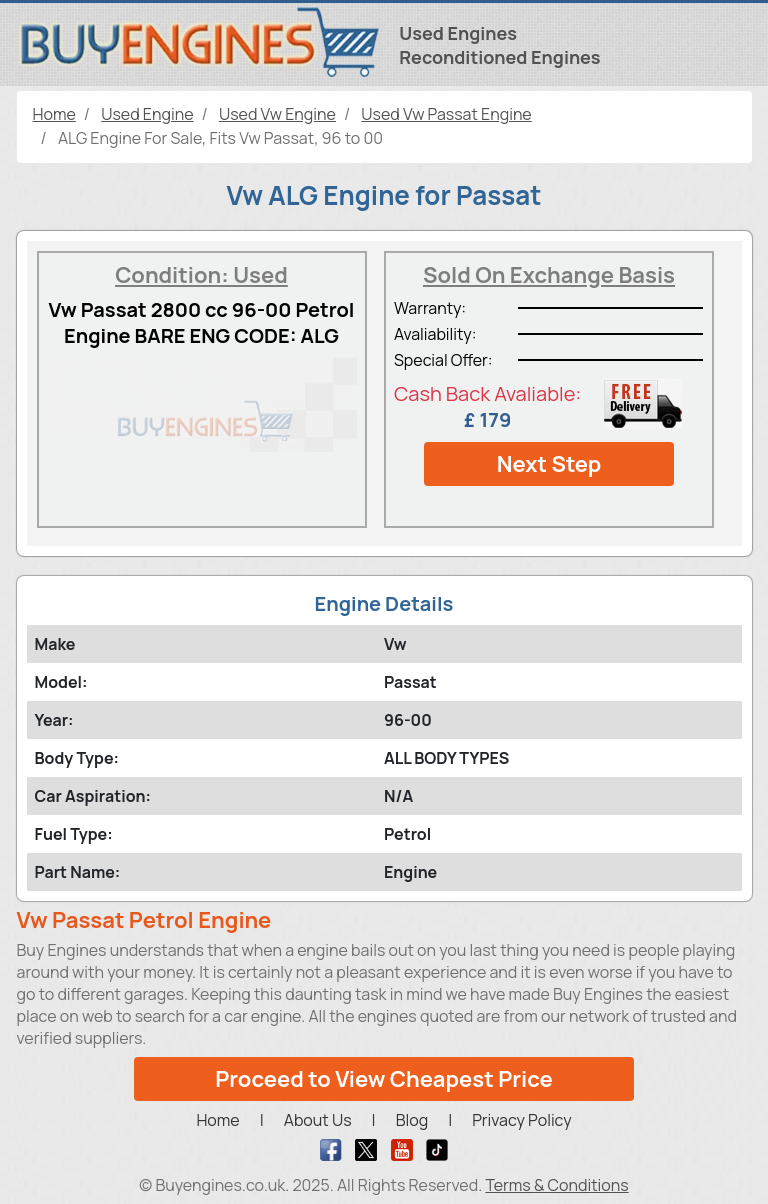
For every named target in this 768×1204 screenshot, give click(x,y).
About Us (318, 1120)
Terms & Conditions (556, 1185)
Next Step (549, 464)
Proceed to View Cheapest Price (384, 1079)
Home (217, 1120)
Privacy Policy (521, 1120)
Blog (412, 1120)
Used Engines (458, 33)
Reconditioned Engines (499, 57)
